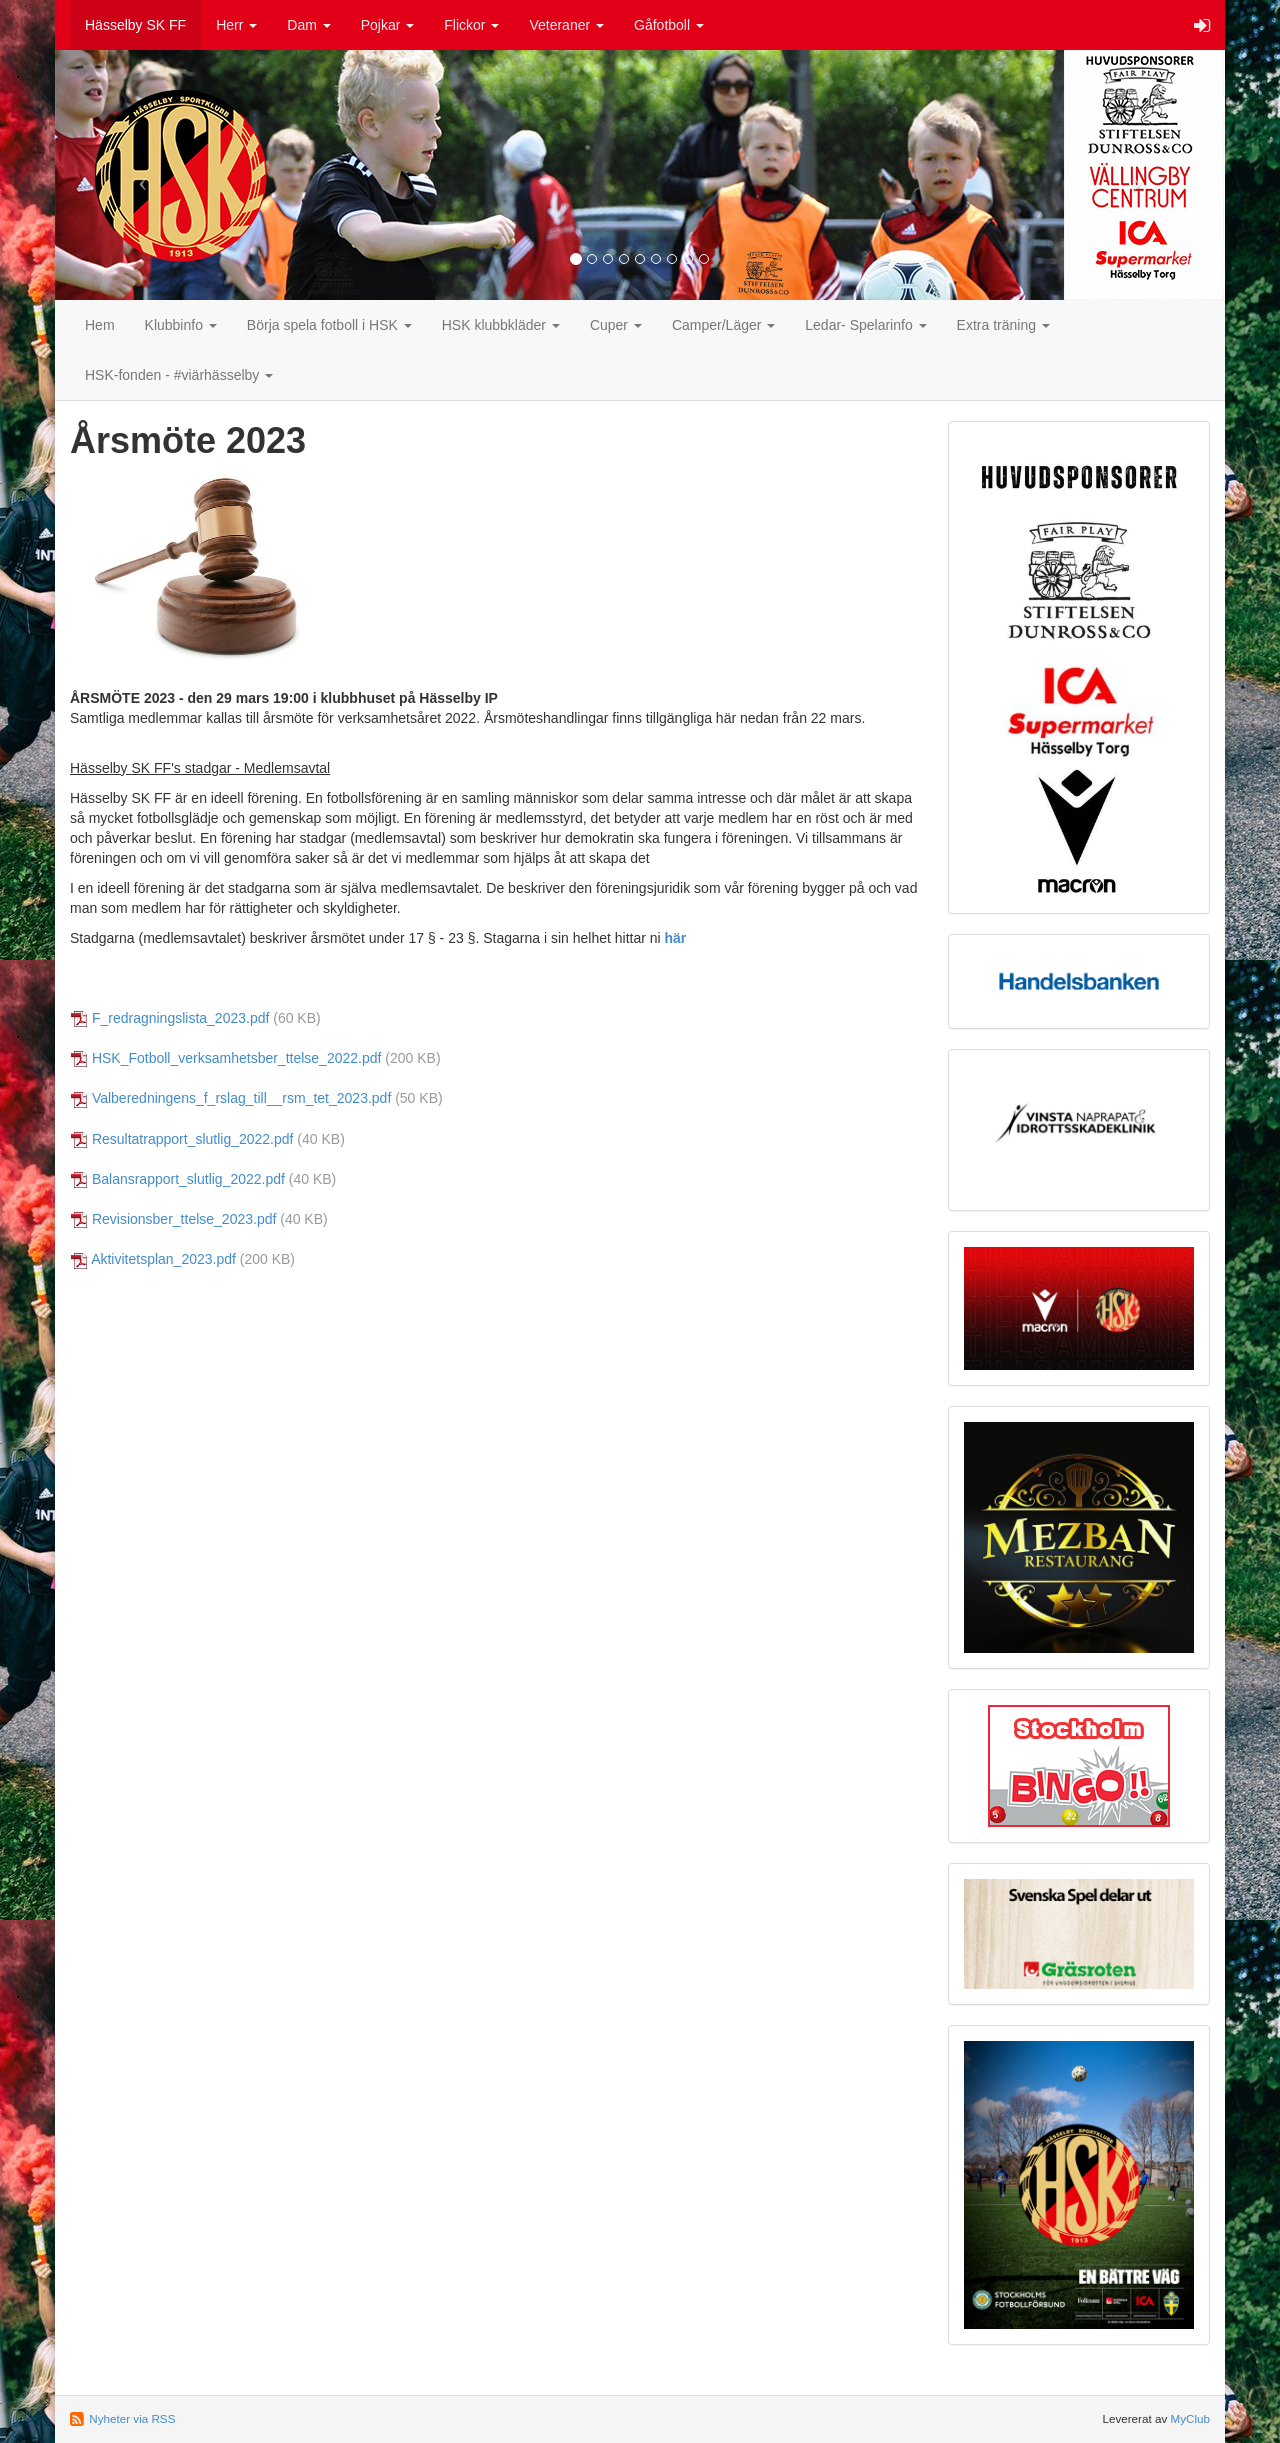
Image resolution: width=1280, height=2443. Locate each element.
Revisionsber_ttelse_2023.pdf (184, 1219)
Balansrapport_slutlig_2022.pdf (188, 1179)
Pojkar (388, 25)
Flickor (471, 25)
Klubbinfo (181, 325)
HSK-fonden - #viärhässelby (179, 375)
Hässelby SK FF (135, 25)
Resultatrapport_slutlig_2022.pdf (193, 1139)
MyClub (1190, 2418)
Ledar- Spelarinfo (865, 325)
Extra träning (1003, 325)
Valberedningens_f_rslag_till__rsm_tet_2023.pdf (241, 1098)
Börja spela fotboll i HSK (329, 325)
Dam (308, 25)
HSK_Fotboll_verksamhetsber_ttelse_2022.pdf (237, 1058)
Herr (236, 25)
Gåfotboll (669, 25)
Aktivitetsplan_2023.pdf (163, 1259)
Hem (100, 325)
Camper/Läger (723, 325)
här (676, 938)
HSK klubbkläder (501, 325)
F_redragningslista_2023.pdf (180, 1018)
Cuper (616, 325)
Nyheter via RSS (132, 2418)
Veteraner (566, 25)
